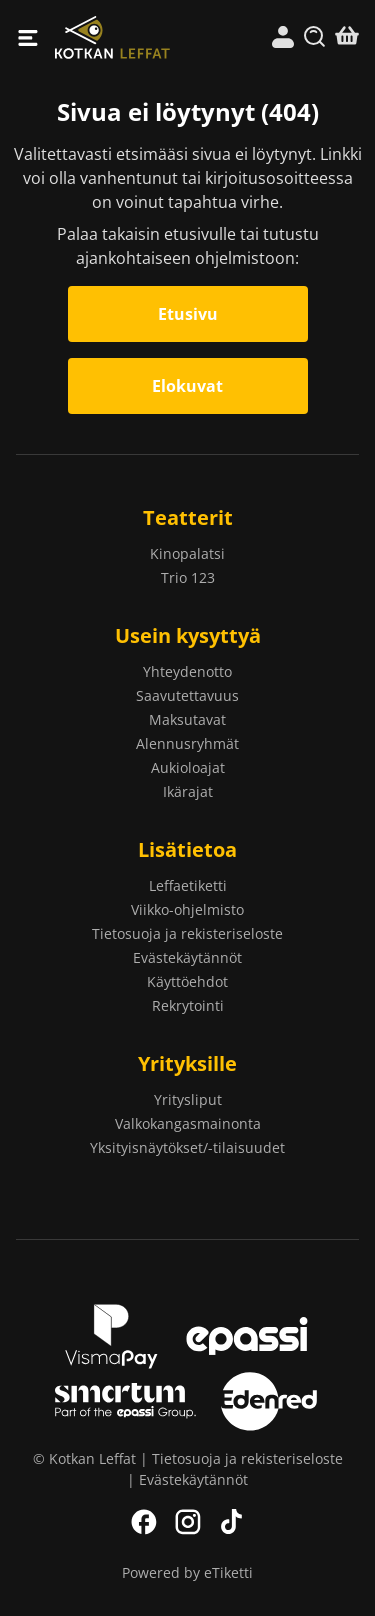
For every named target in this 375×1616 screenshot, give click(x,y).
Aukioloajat (188, 767)
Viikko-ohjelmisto (187, 909)
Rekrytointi (188, 1005)
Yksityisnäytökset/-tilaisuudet (187, 1147)
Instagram (188, 1522)
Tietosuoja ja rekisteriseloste (187, 933)
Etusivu (188, 314)
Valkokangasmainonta (188, 1123)
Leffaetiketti (188, 885)
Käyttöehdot (187, 981)
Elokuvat (187, 386)
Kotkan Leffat (121, 37)
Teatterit (188, 517)
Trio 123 (188, 577)
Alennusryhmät (187, 743)
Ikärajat (188, 791)
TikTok (232, 1522)
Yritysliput (188, 1099)
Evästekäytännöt (187, 957)
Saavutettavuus (187, 695)
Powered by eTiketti (187, 1572)
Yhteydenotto (187, 671)
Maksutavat (187, 719)
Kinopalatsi (187, 553)
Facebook (144, 1522)
